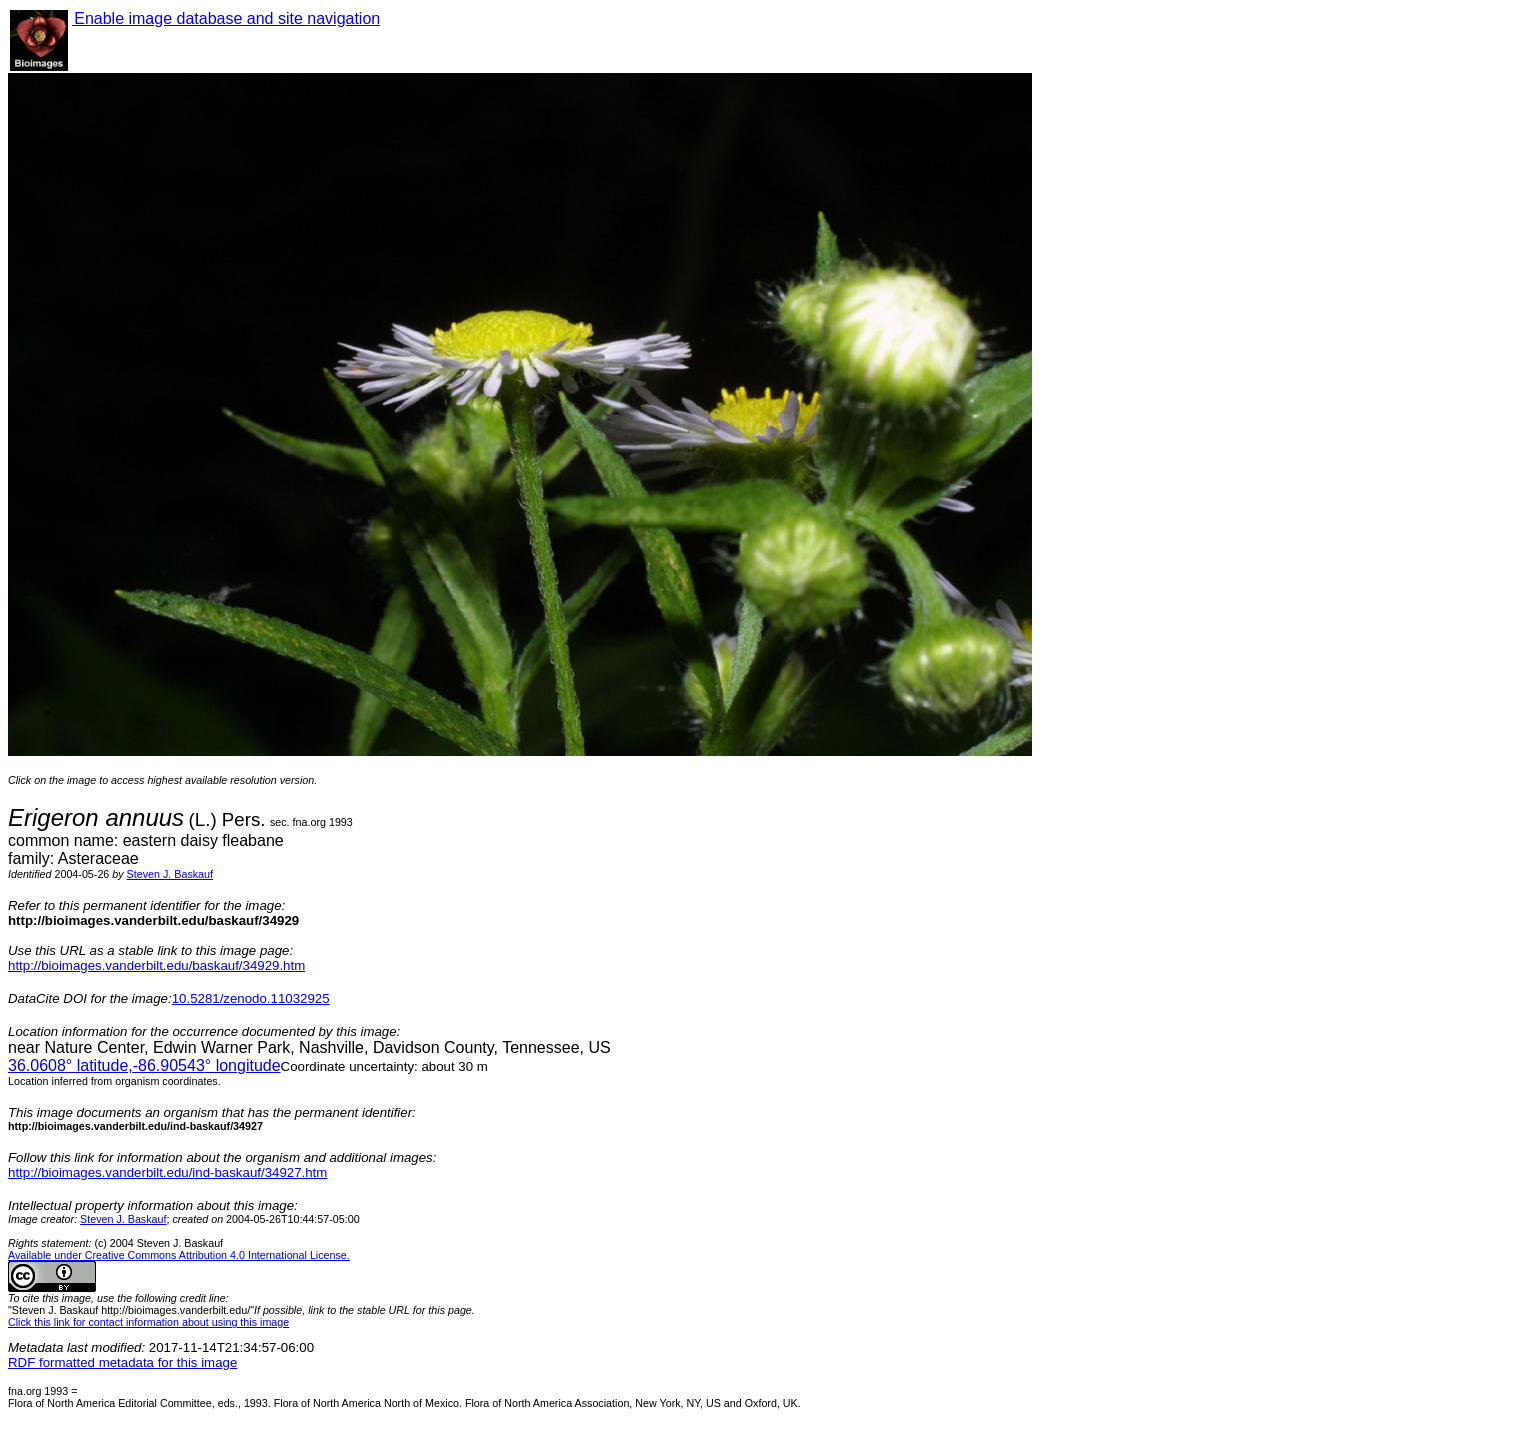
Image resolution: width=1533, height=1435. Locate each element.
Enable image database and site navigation (226, 18)
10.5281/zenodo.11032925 (251, 998)
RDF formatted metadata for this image (122, 1362)
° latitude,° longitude (144, 1065)
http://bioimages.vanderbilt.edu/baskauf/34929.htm (156, 965)
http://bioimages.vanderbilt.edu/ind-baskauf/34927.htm (167, 1172)
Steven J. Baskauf (170, 874)
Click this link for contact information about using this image (148, 1322)
